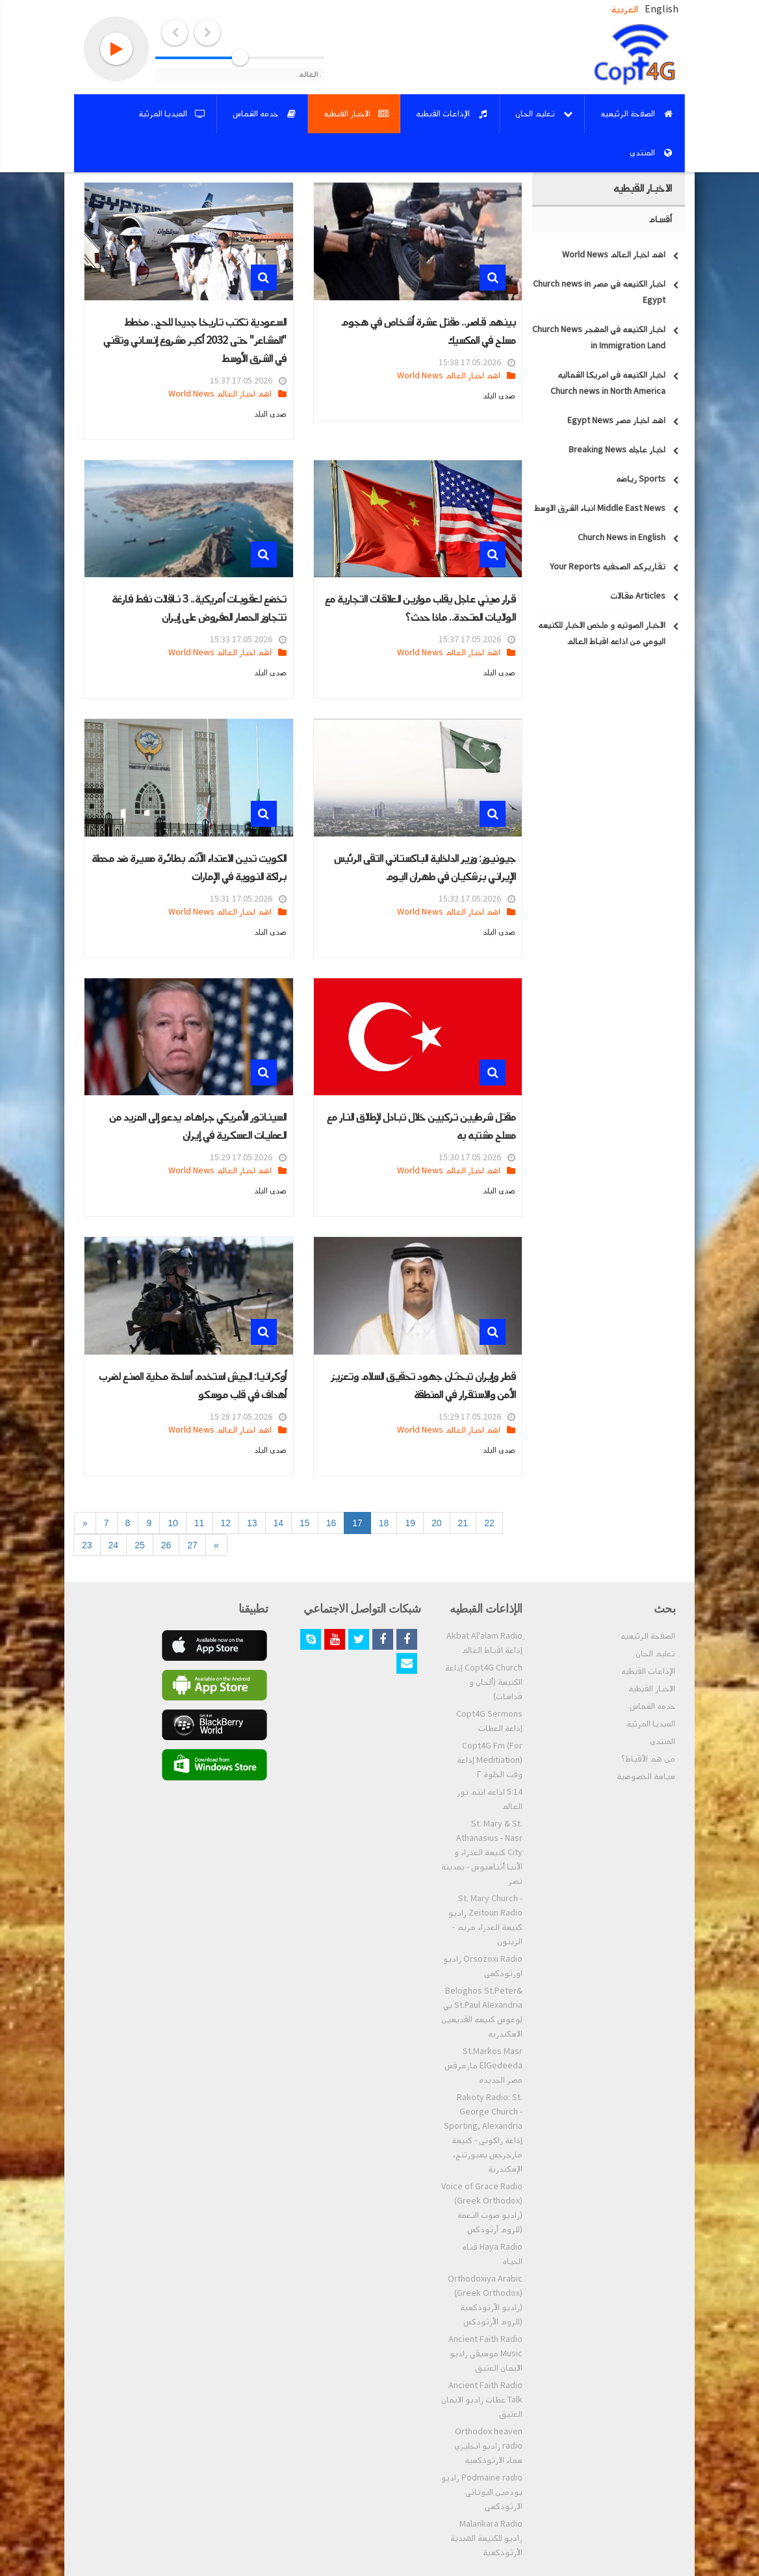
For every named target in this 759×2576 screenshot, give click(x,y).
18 (384, 1523)
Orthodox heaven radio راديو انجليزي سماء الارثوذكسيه (488, 2446)
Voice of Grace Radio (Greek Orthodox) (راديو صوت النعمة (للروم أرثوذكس (481, 2208)
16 (331, 1523)
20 (436, 1523)
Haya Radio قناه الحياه (492, 2254)
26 (166, 1545)
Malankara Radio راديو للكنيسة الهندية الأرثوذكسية (486, 2538)
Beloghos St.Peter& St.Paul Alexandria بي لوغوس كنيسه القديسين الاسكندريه (481, 2012)
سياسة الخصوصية (646, 1776)
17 (357, 1523)
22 (489, 1523)
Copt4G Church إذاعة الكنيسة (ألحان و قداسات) (483, 1682)
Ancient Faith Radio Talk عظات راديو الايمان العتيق (481, 2400)
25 (140, 1545)
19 (410, 1523)
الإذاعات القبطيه (648, 1671)
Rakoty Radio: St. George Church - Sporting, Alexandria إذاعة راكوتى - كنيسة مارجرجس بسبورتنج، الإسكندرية (483, 2133)
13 (252, 1523)
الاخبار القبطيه (651, 1689)
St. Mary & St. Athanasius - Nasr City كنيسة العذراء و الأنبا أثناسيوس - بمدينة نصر (481, 1852)
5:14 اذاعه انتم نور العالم (489, 1799)
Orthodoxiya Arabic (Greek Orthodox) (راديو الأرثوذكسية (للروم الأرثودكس (485, 2300)
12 (225, 1523)
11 (199, 1523)
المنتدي (662, 1741)
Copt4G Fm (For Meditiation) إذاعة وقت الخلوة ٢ (489, 1760)
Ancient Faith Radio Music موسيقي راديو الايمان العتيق (485, 2354)
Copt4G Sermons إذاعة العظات (489, 1721)
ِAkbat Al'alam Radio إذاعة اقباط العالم (484, 1643)
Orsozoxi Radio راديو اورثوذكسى (482, 1966)
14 (279, 1523)
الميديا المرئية (650, 1724)
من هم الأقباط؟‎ (648, 1759)
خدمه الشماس (652, 1706)
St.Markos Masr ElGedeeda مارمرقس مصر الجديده (483, 2066)
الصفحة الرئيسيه (648, 1636)
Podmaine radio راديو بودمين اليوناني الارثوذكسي (481, 2492)
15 (305, 1523)
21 (463, 1523)
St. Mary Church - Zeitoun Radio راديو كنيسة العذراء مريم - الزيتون (485, 1920)
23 (87, 1545)
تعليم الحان (655, 1653)
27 (192, 1545)
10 (173, 1523)
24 (114, 1545)
